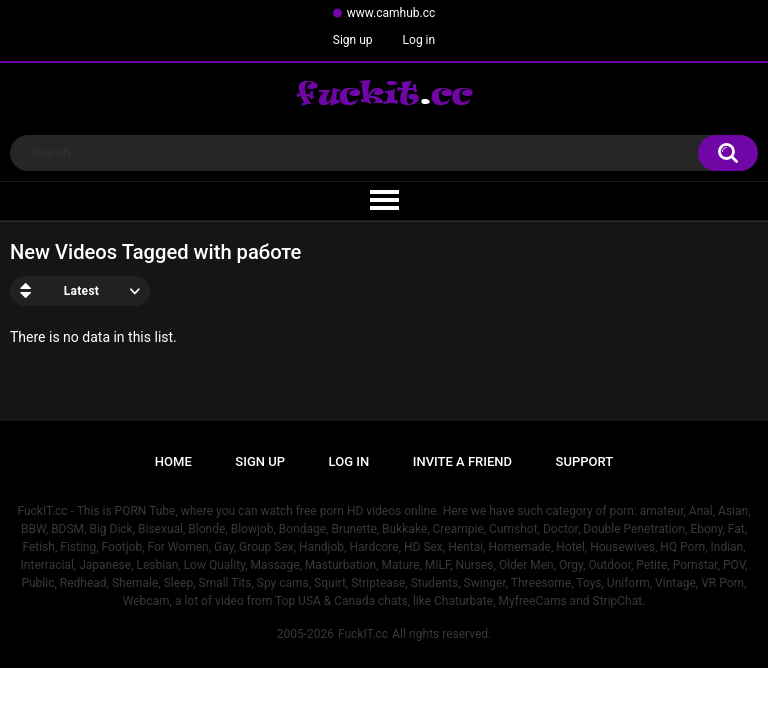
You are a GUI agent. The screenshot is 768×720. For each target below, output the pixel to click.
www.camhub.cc (391, 13)
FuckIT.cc (363, 634)
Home (173, 461)
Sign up (353, 40)
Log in (419, 40)
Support (585, 461)
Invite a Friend (462, 461)
